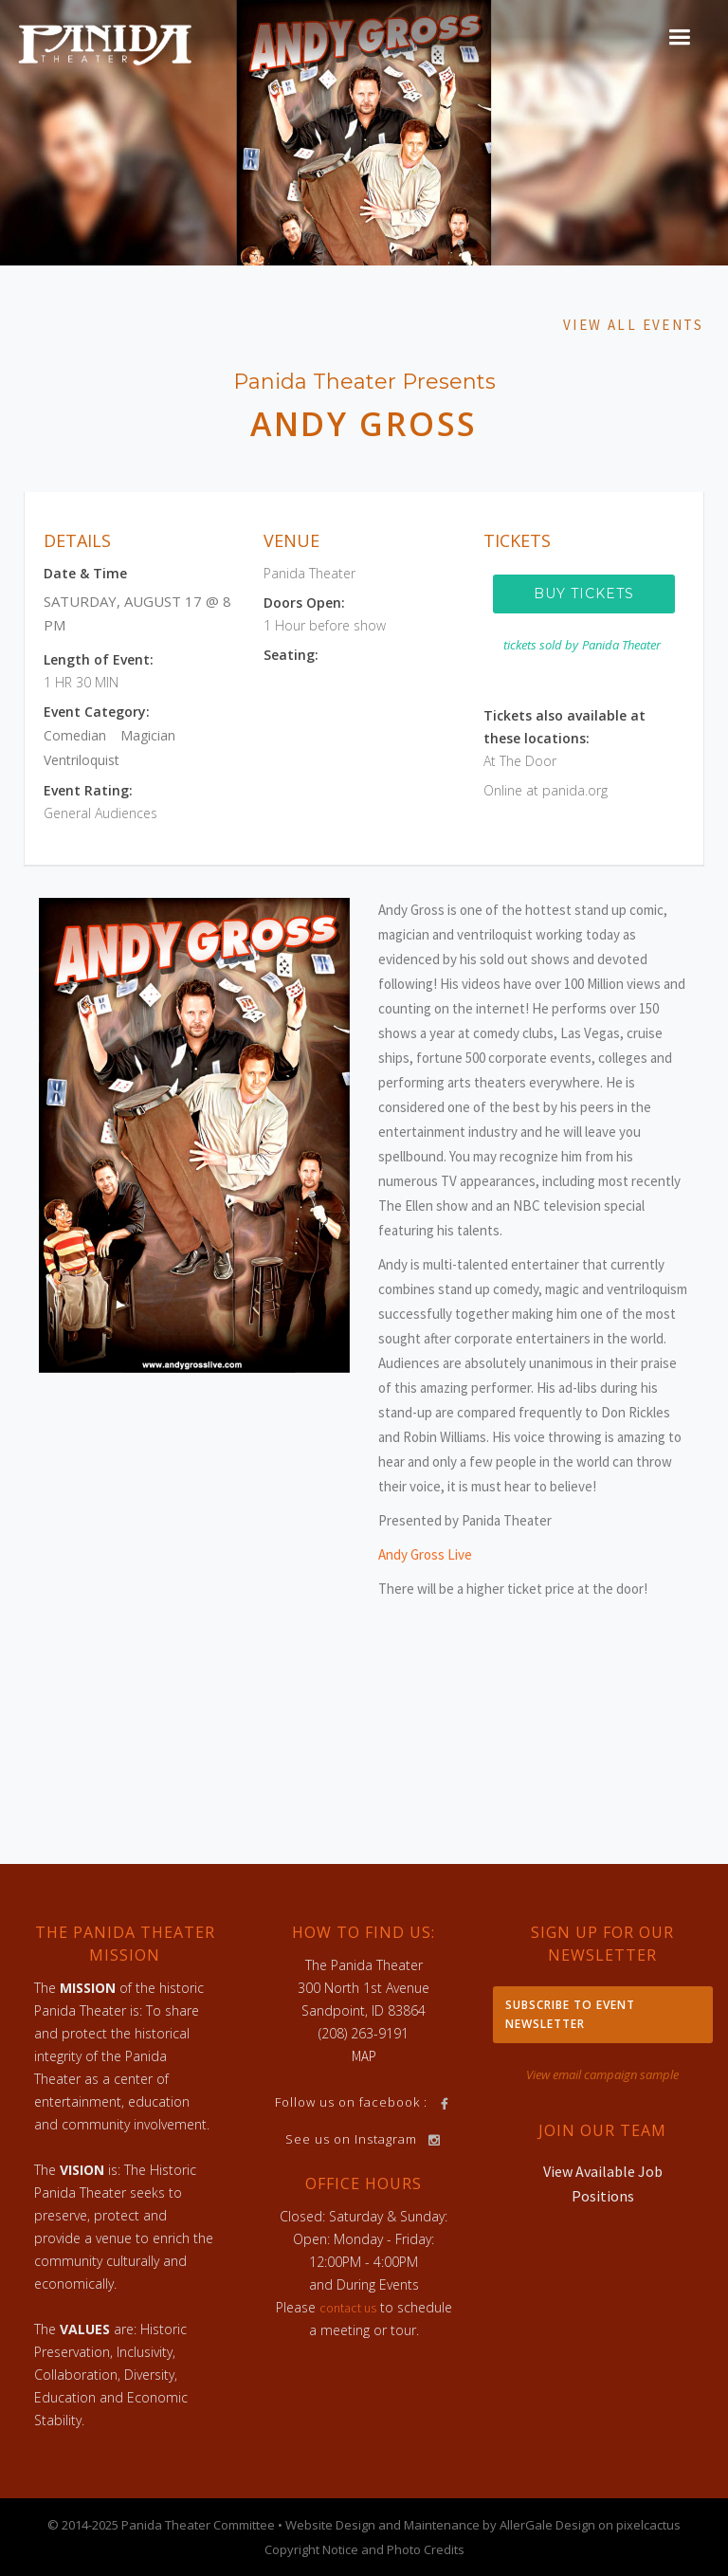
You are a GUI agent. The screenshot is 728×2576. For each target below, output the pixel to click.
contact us (347, 2307)
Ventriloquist (81, 760)
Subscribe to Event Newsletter (570, 2014)
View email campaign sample (602, 2074)
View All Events (633, 325)
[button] (679, 37)
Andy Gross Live (425, 1554)
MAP (364, 2056)
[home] (105, 43)
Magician (147, 735)
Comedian (75, 735)
